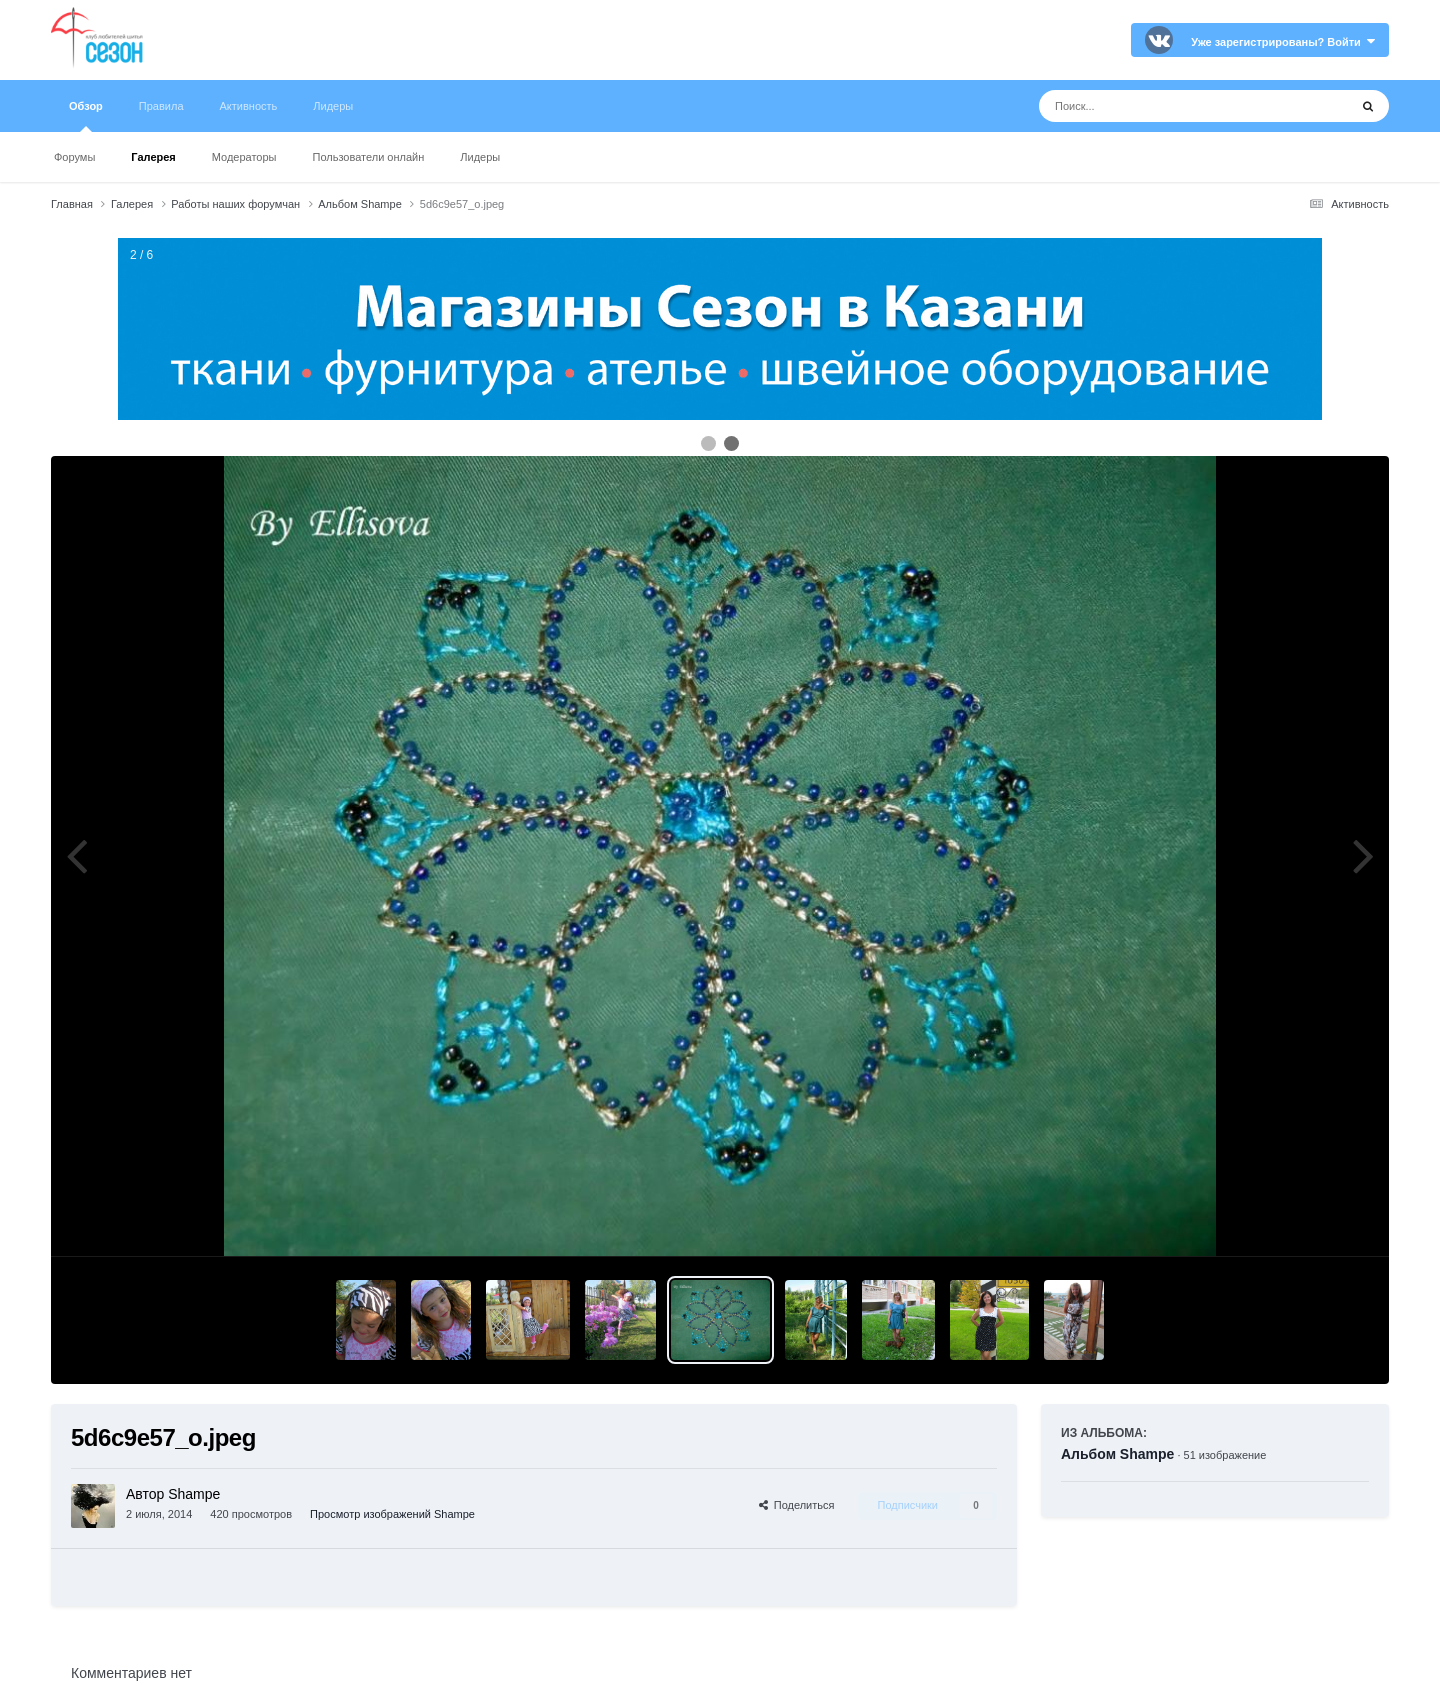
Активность (249, 106)
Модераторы (244, 157)
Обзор (86, 116)
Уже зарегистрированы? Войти (1283, 42)
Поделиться (797, 1505)
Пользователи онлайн (369, 157)
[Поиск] (1156, 106)
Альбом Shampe (1117, 1454)
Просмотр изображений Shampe (392, 1514)
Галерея (153, 157)
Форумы (74, 157)
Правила (161, 106)
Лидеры (480, 157)
